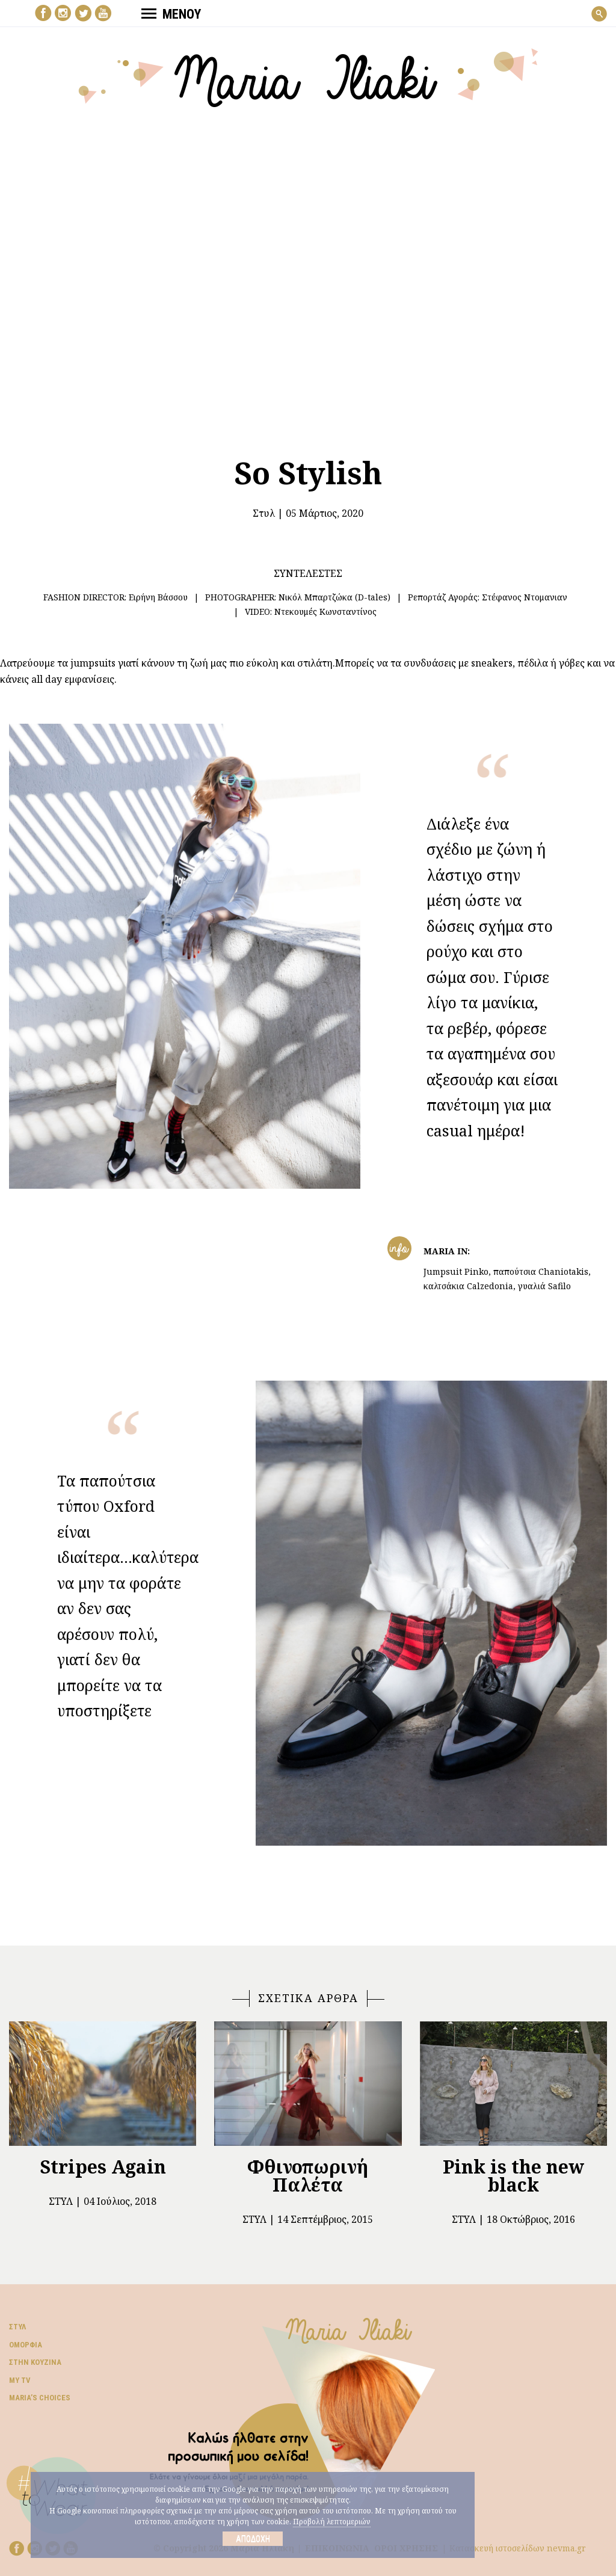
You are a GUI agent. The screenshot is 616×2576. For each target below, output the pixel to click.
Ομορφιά (25, 2344)
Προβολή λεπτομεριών (332, 2521)
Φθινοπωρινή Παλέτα (307, 2175)
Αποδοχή (253, 2539)
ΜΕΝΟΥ (171, 13)
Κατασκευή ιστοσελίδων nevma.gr (517, 2548)
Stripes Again (103, 2166)
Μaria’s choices (39, 2397)
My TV (20, 2380)
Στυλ (264, 513)
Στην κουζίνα (35, 2362)
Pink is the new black (513, 2175)
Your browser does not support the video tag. (308, 274)
